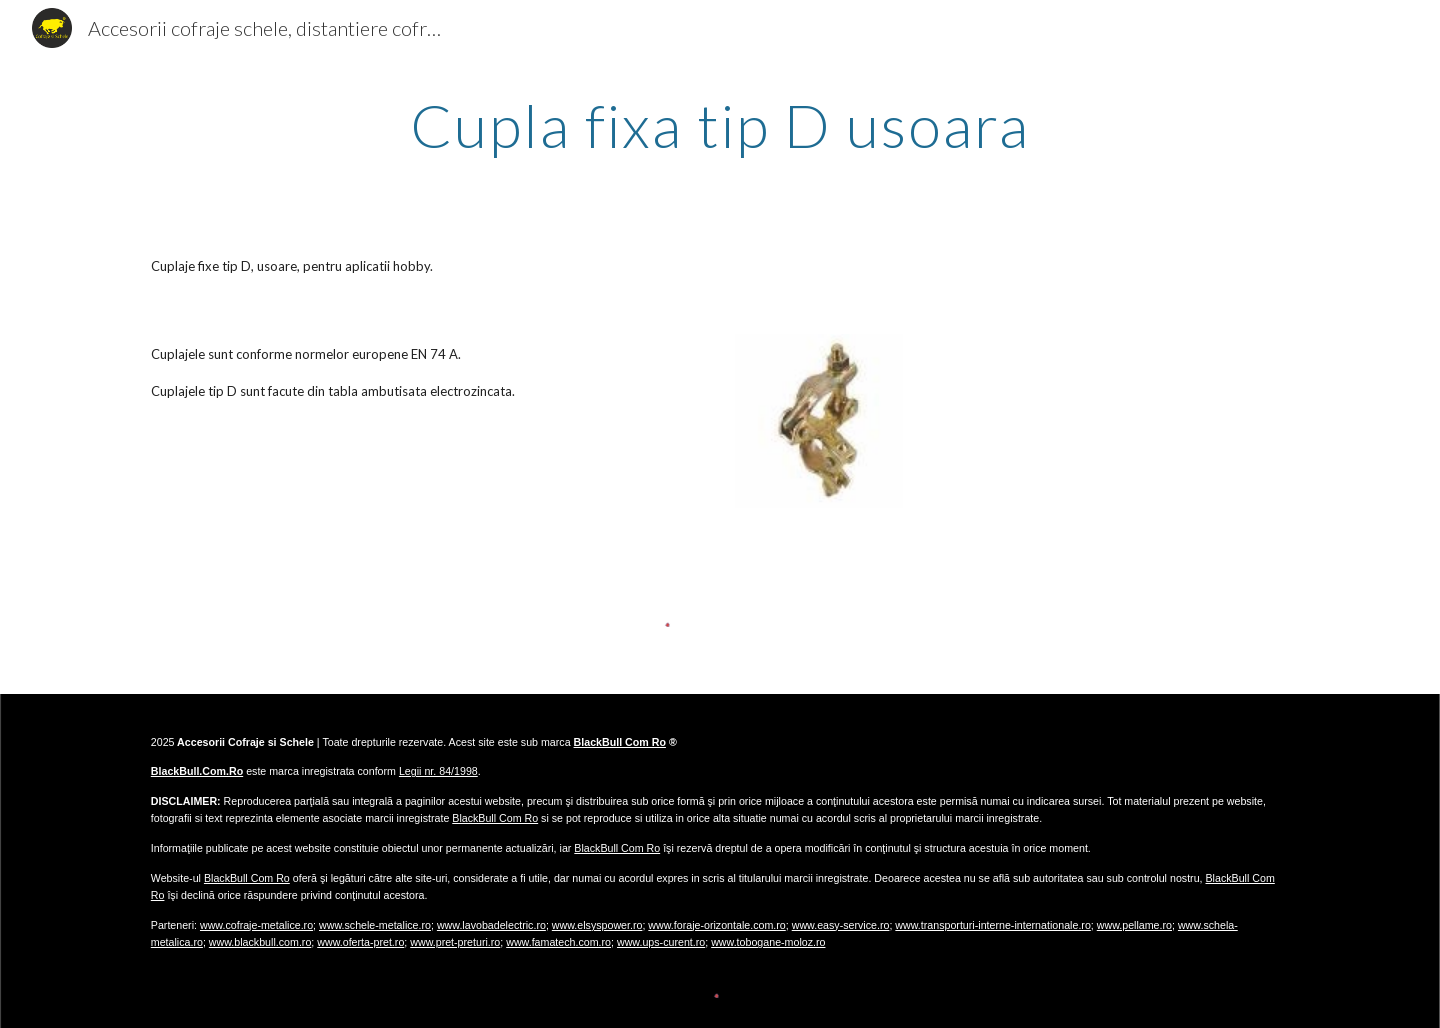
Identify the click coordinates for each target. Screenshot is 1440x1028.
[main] (720, 125)
